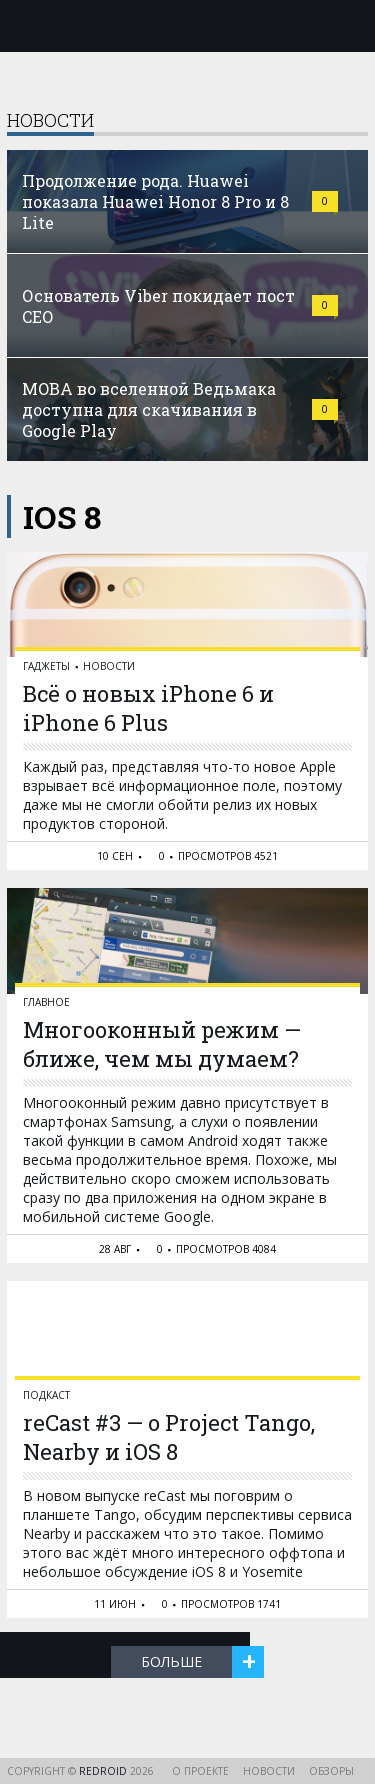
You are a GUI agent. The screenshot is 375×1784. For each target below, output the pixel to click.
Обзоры (331, 1771)
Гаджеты (46, 666)
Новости (109, 666)
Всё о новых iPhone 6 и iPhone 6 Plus (148, 708)
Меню (27, 26)
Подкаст (46, 1395)
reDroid (104, 1771)
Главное (46, 1002)
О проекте (200, 1771)
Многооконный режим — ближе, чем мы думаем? (162, 1044)
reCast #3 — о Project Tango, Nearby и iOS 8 (169, 1437)
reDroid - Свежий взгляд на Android (188, 25)
